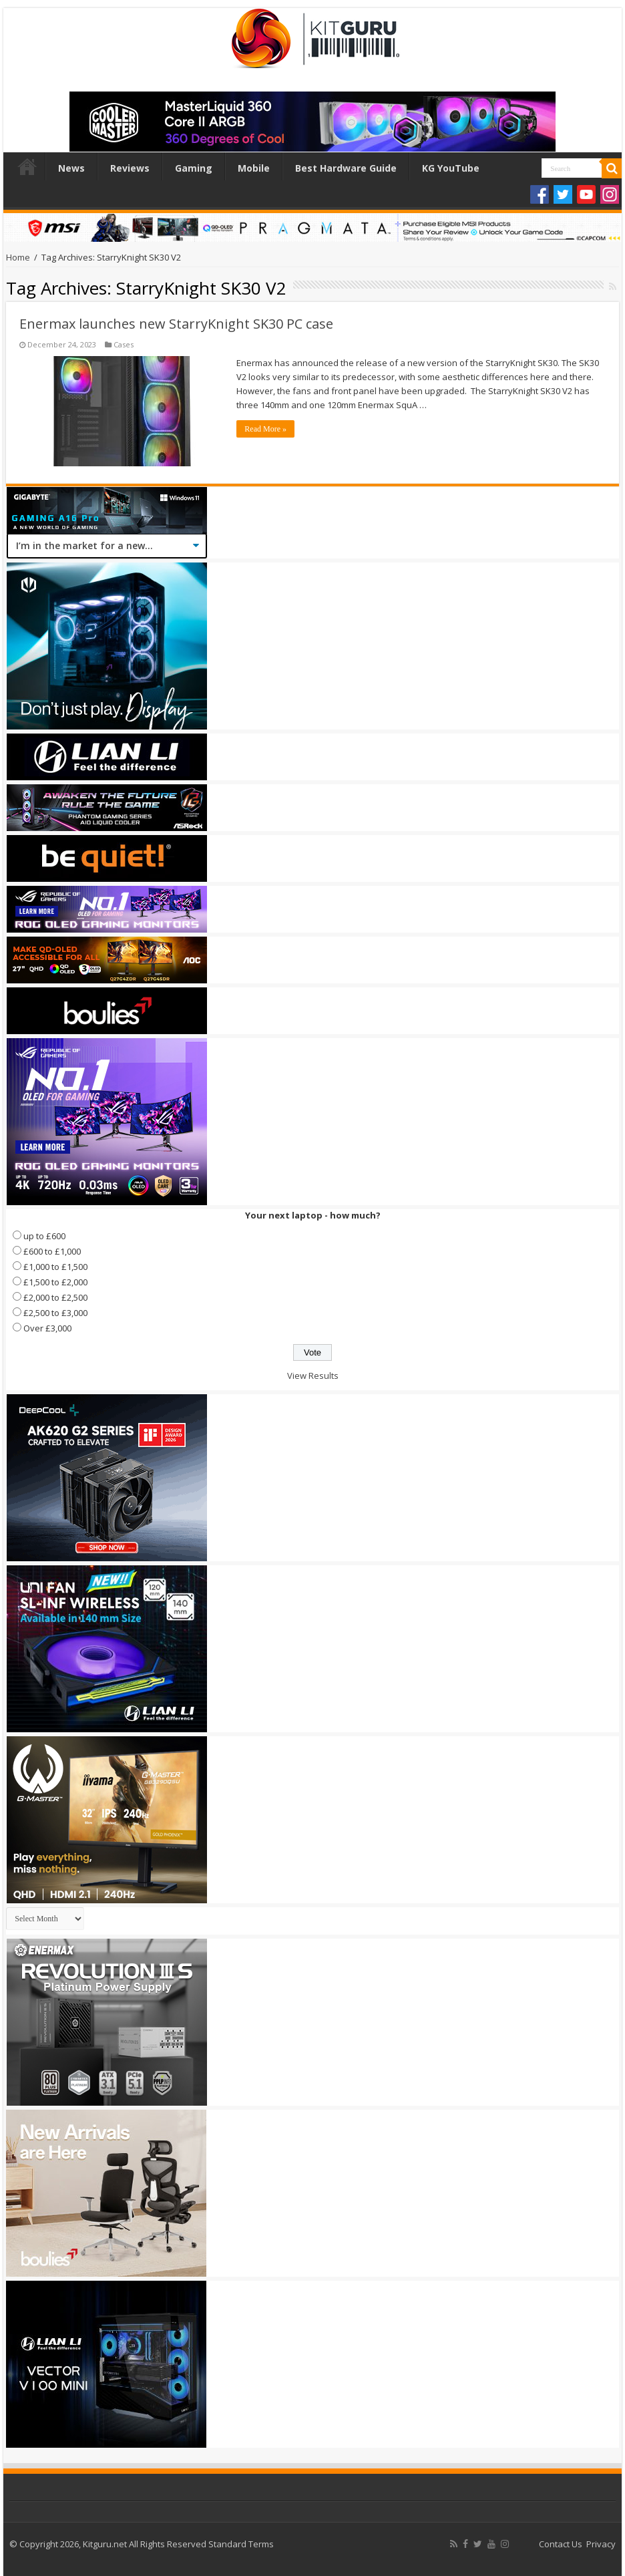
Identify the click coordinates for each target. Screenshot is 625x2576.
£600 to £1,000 (52, 1251)
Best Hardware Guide (346, 168)
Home (27, 166)
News (71, 168)
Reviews (130, 168)
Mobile (254, 168)
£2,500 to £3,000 (55, 1313)
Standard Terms (241, 2544)
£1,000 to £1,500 (55, 1267)
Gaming (193, 168)
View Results (313, 1376)
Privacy (601, 2544)
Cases (124, 344)
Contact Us (560, 2544)
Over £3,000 (47, 1328)
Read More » (265, 429)
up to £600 (44, 1236)
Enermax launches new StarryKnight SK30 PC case (176, 324)
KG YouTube (450, 168)
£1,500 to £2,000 (55, 1282)
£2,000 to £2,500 (55, 1297)
